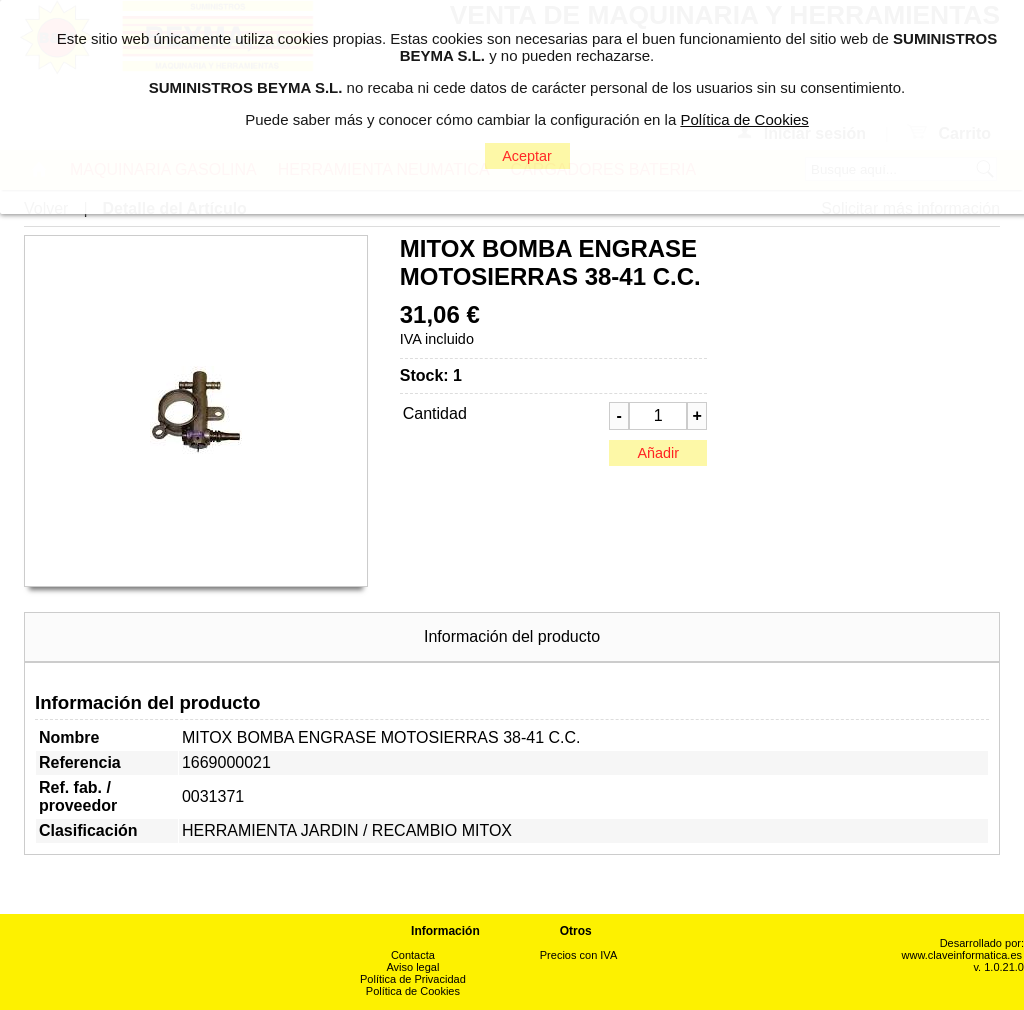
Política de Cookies (413, 991)
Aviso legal (412, 967)
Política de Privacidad (413, 979)
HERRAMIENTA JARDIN (270, 830)
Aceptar (527, 156)
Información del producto (512, 636)
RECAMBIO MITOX (442, 830)
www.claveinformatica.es (962, 955)
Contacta (413, 955)
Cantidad (435, 413)
